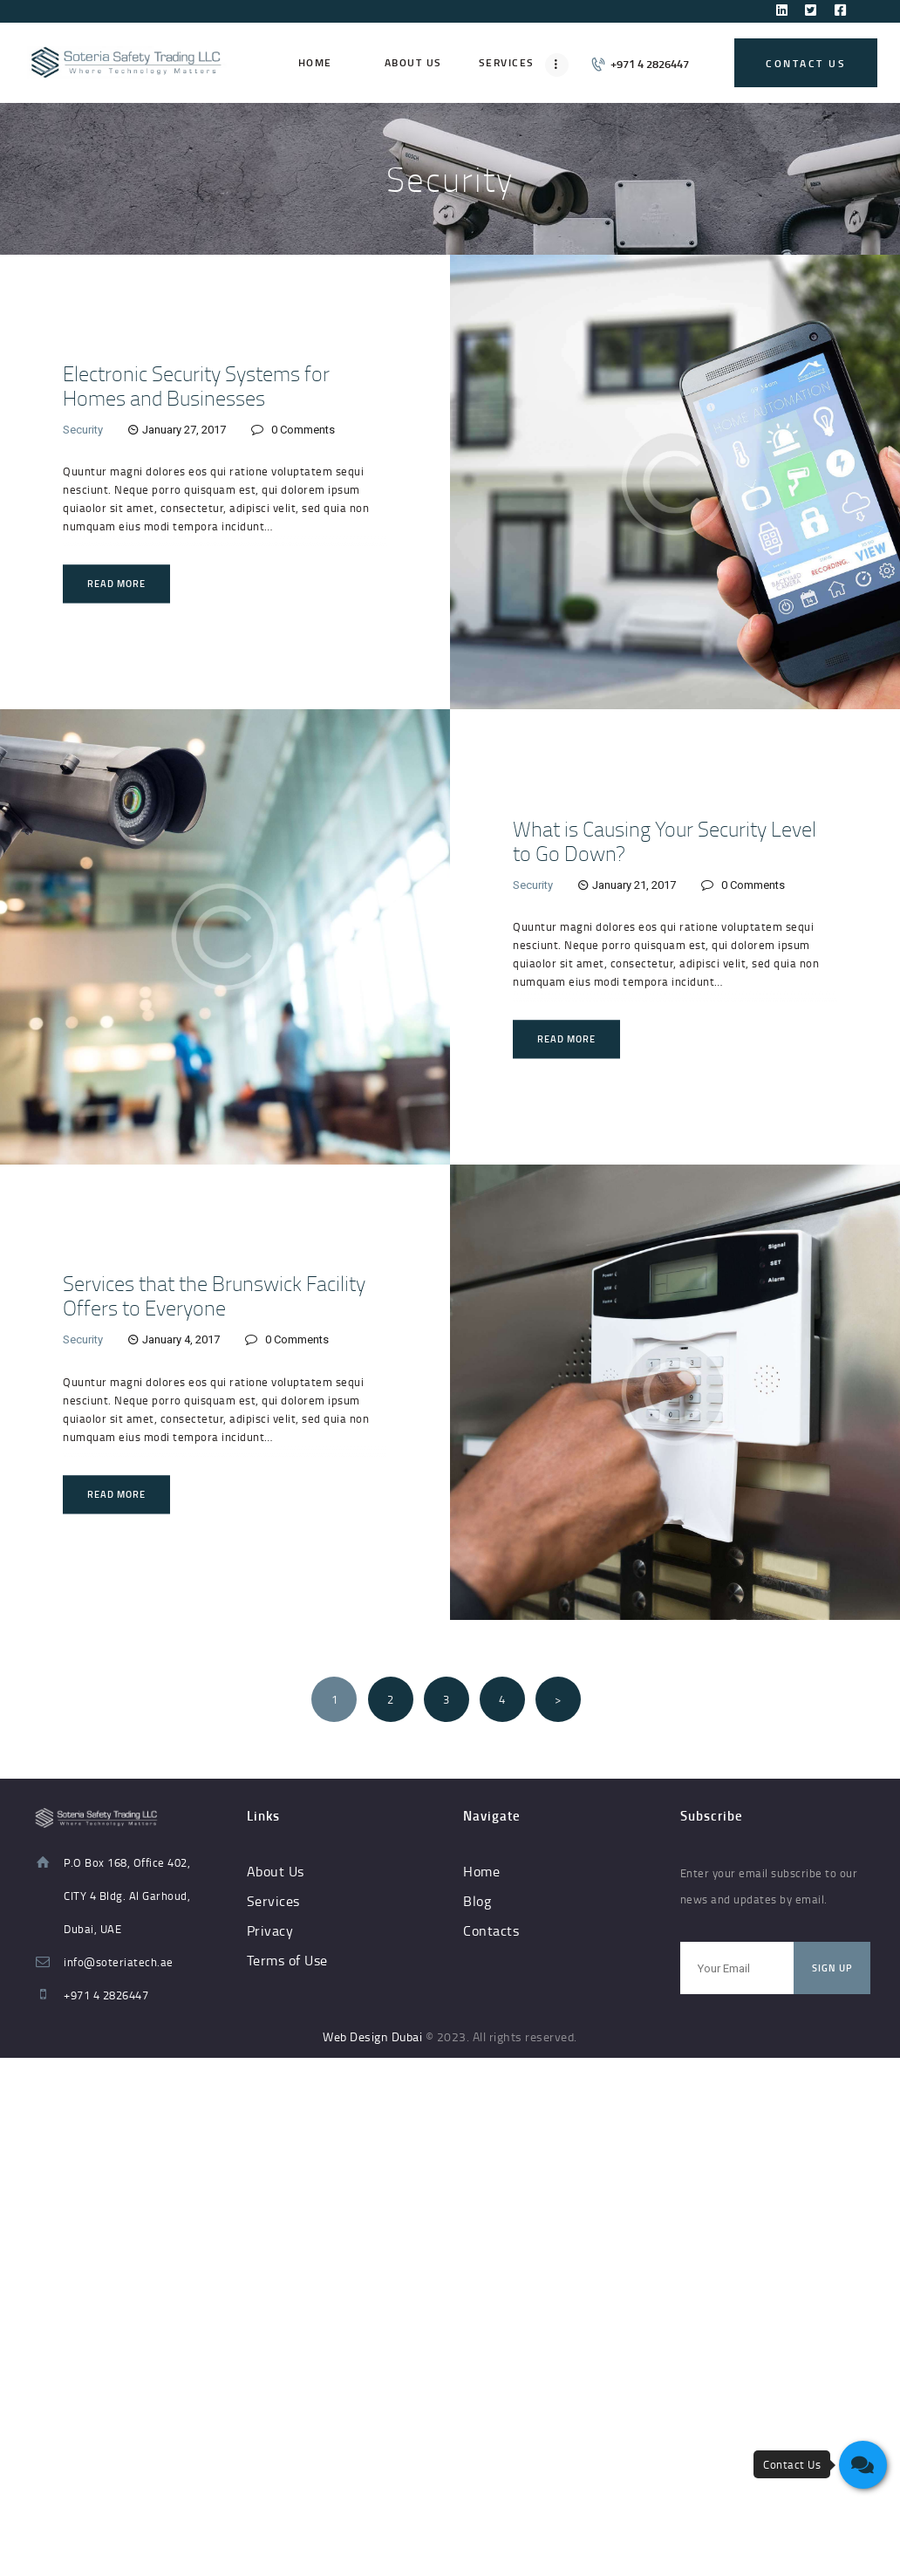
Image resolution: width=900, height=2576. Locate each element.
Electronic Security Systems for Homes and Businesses (196, 385)
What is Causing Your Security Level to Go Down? (664, 841)
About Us (275, 1871)
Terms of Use (287, 1960)
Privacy (270, 1930)
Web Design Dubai (372, 2036)
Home (481, 1871)
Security (83, 429)
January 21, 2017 (634, 885)
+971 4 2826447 (106, 1995)
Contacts (491, 1930)
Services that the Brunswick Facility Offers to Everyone (214, 1296)
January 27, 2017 (184, 429)
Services (273, 1900)
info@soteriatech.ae (119, 1962)
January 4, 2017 (181, 1340)
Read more (116, 584)
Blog (477, 1900)
